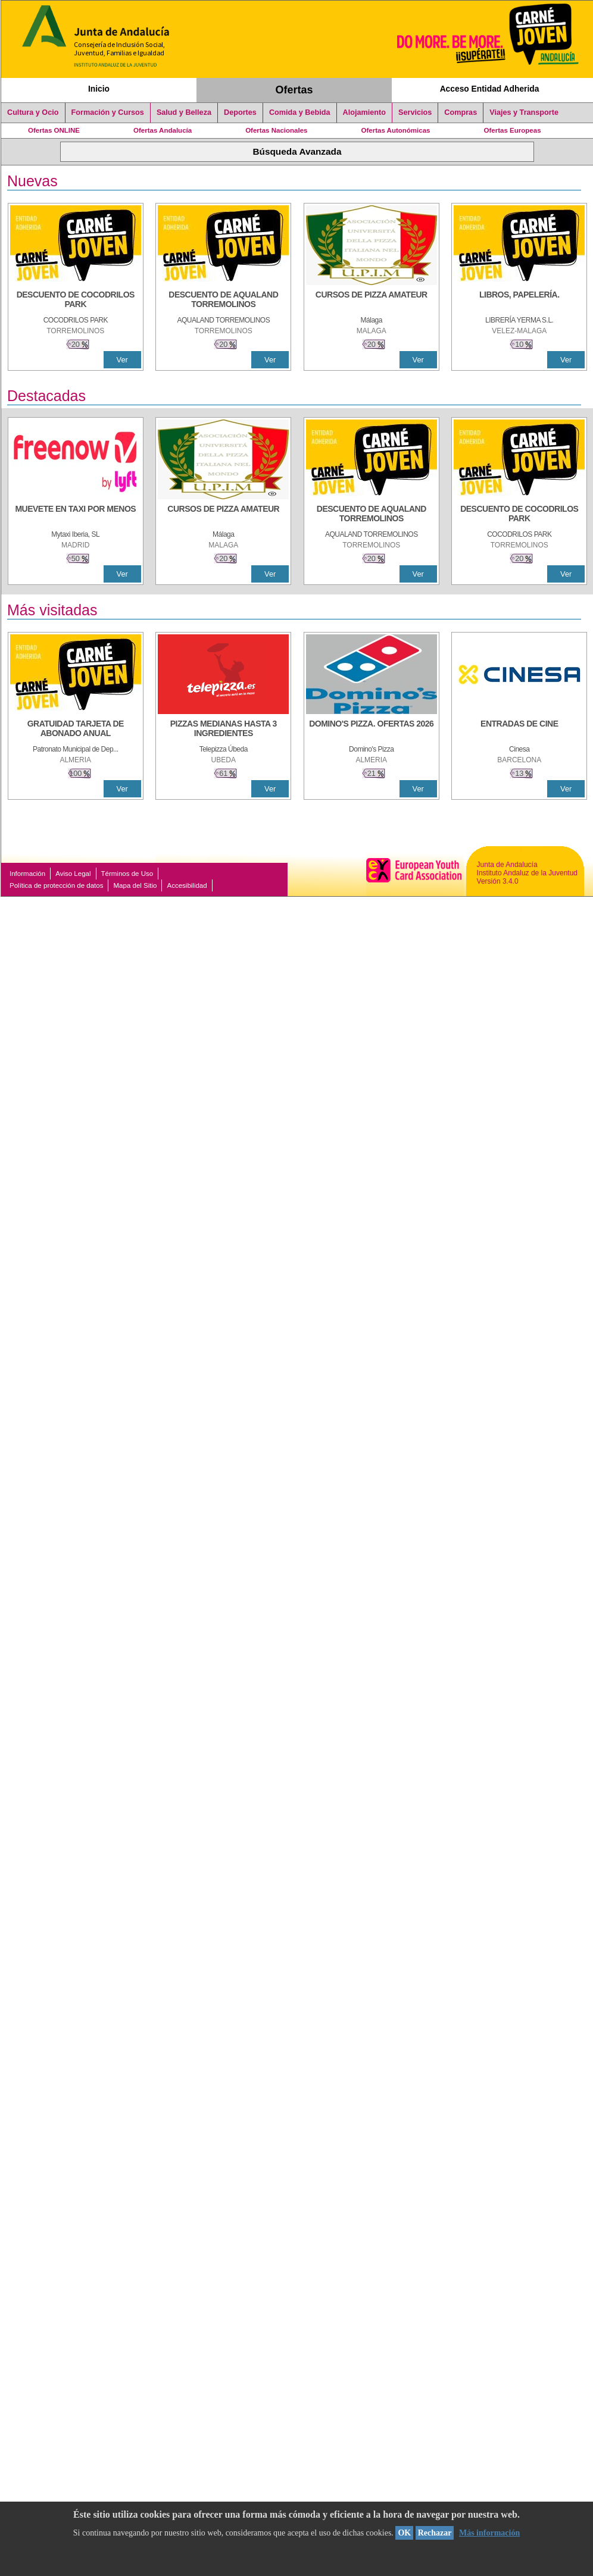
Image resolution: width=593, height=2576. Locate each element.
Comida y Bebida (299, 112)
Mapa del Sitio (135, 885)
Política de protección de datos (56, 885)
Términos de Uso (127, 873)
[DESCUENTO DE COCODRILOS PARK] (75, 300)
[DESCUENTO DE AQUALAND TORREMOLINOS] (223, 300)
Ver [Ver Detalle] (122, 359)
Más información (489, 2532)
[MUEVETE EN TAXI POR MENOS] (75, 515)
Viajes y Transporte (523, 112)
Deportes (240, 112)
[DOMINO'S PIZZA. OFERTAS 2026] (371, 729)
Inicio (99, 88)
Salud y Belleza (184, 112)
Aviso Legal (72, 873)
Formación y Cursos (107, 112)
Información (27, 873)
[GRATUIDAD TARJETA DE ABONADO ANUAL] (75, 729)
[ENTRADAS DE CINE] (519, 729)
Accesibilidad (187, 885)
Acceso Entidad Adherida (489, 88)
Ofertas (294, 90)
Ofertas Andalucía (162, 130)
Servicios (415, 112)
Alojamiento (364, 112)
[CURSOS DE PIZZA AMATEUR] (371, 300)
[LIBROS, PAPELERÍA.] (519, 300)
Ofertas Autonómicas (395, 130)
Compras (460, 112)
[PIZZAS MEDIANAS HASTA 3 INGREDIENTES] (223, 729)
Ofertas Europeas (512, 130)
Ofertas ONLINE (54, 130)
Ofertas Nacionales (276, 130)
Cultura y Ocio (33, 112)
